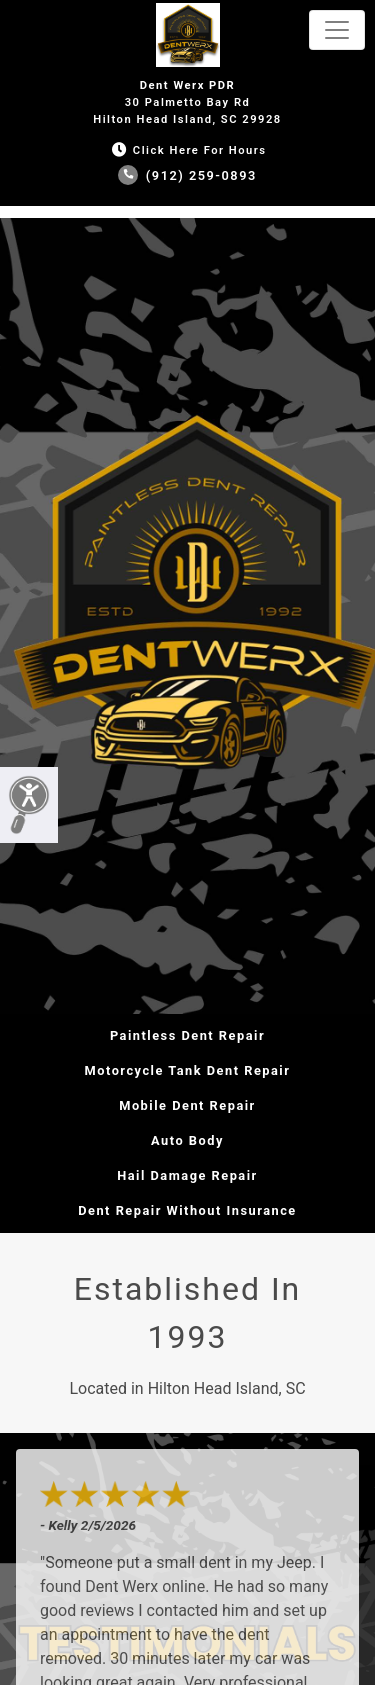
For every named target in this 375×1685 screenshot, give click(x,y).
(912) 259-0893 (187, 175)
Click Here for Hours (187, 150)
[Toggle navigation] (337, 30)
